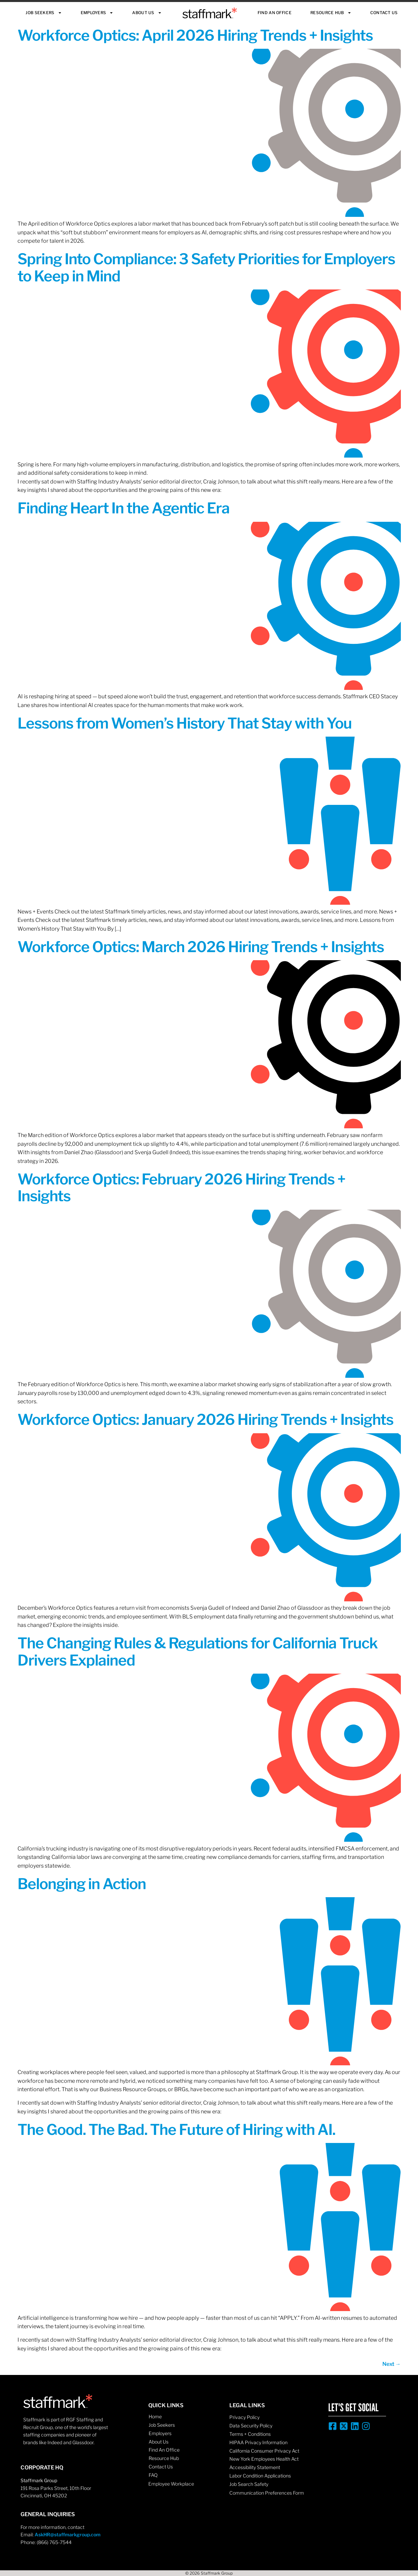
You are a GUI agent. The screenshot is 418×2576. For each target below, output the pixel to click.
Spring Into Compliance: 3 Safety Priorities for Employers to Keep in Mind (206, 267)
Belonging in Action (81, 1884)
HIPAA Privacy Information (258, 2442)
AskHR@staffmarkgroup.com (68, 2534)
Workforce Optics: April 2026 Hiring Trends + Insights (195, 35)
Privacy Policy (244, 2417)
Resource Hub (330, 12)
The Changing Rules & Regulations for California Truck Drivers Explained (197, 1651)
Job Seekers (44, 12)
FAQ (153, 2475)
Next (391, 2364)
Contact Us (384, 12)
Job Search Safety (248, 2484)
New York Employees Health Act (264, 2459)
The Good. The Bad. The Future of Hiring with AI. (176, 2129)
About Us (146, 12)
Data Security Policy (250, 2425)
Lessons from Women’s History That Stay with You (184, 723)
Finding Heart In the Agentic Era (123, 508)
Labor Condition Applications (260, 2476)
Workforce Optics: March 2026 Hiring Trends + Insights (200, 947)
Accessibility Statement (254, 2467)
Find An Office (275, 12)
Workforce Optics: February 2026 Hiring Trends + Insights (181, 1187)
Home (155, 2416)
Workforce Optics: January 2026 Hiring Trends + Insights (205, 1419)
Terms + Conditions (250, 2434)
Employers (97, 12)
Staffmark (209, 13)
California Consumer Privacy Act (264, 2451)
